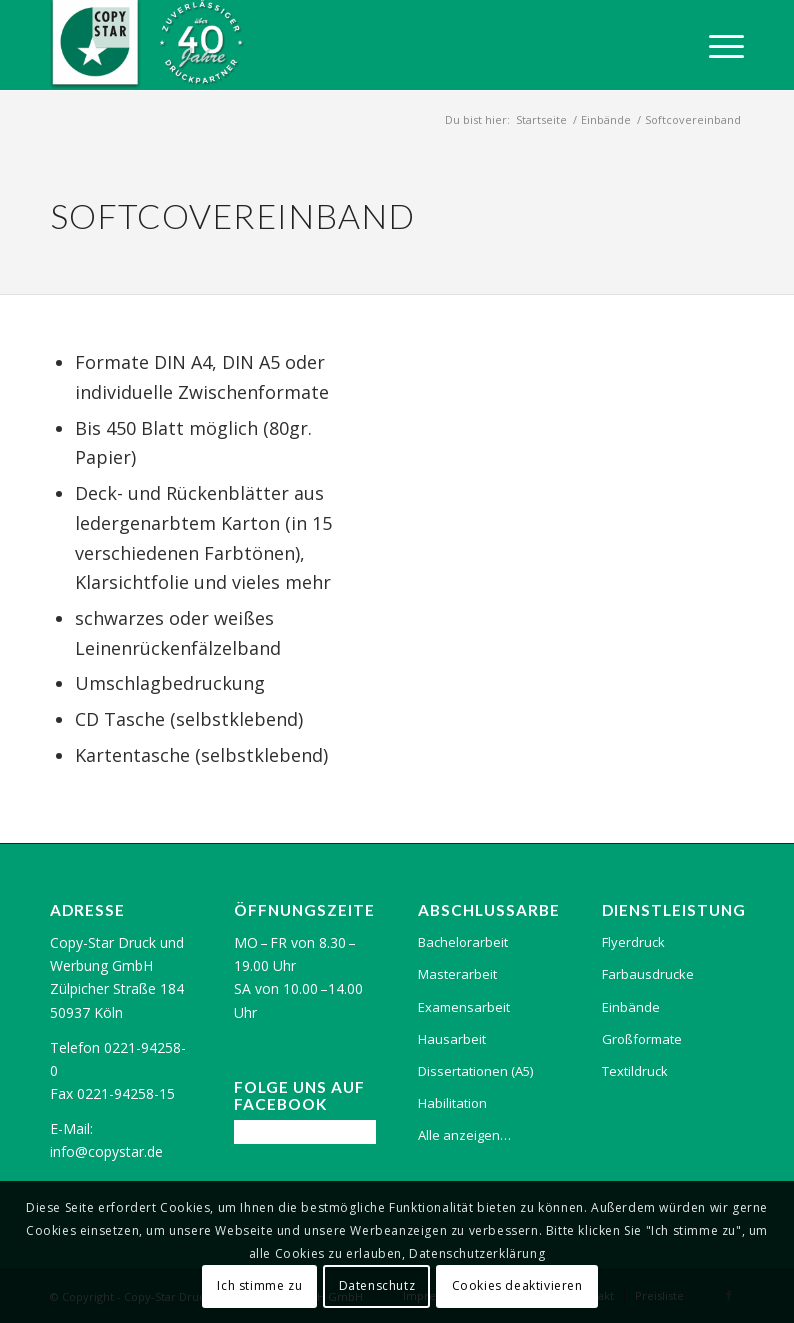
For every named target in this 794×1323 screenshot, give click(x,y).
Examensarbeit (464, 1007)
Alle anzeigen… (464, 1135)
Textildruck (635, 1071)
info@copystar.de (106, 1151)
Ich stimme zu (259, 1285)
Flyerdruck (633, 942)
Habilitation (452, 1103)
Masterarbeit (457, 974)
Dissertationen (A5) (475, 1071)
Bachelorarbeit (463, 942)
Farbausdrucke (648, 974)
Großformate (642, 1039)
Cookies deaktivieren (517, 1285)
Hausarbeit (452, 1039)
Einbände (606, 119)
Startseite (541, 119)
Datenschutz (377, 1285)
